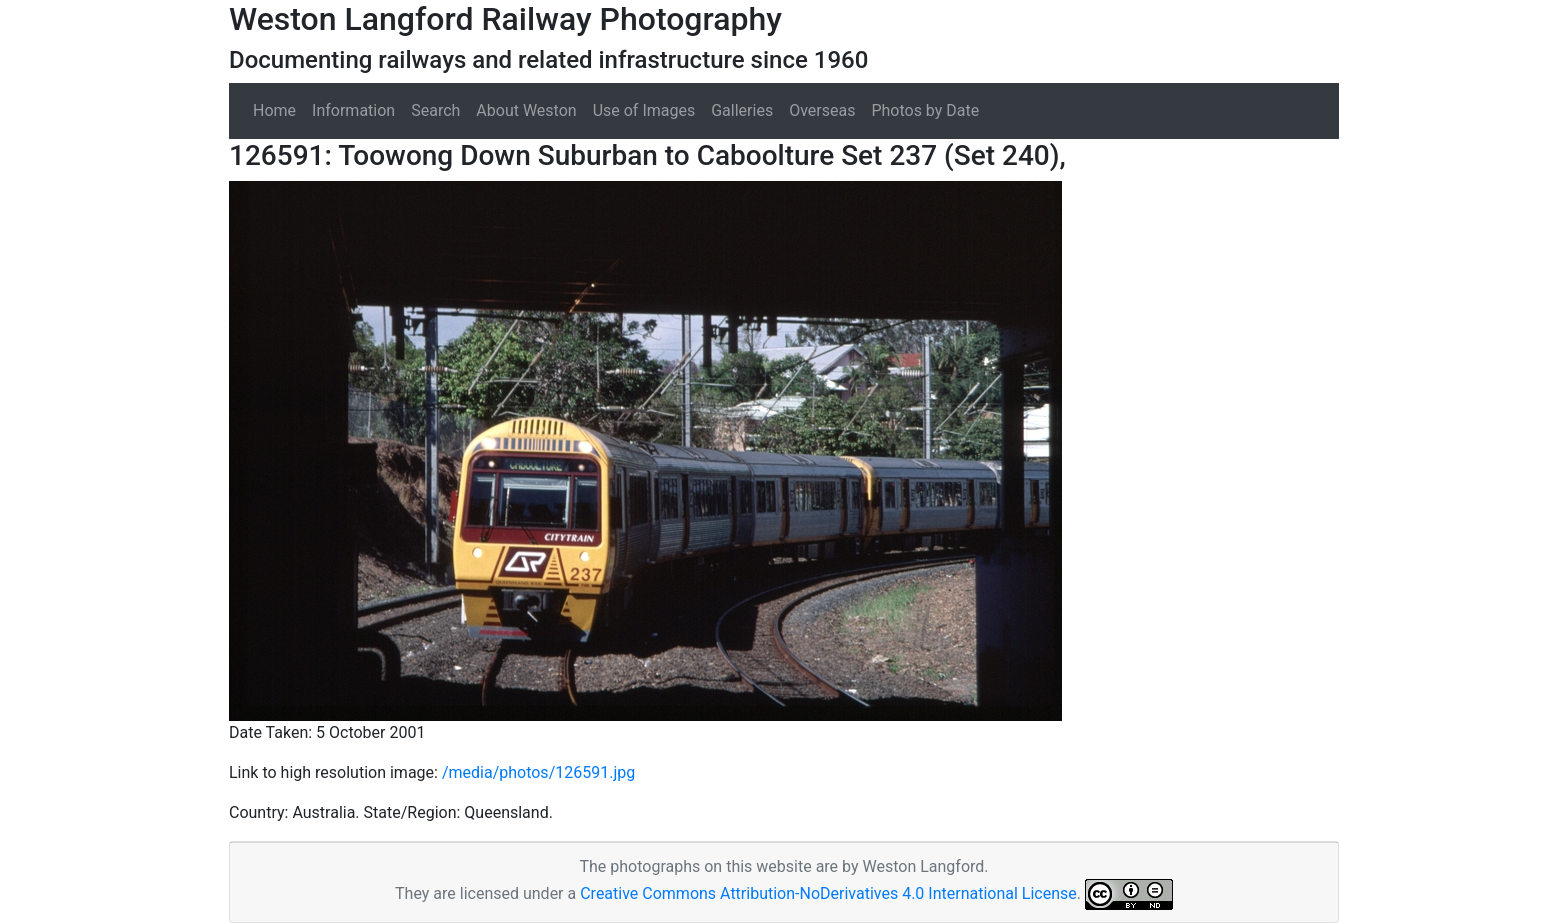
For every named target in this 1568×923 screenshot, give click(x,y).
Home (274, 110)
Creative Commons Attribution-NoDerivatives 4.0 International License (828, 893)
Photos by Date (925, 110)
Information (353, 110)
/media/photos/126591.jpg (538, 772)
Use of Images (644, 110)
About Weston (526, 110)
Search (435, 110)
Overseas (822, 110)
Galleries (742, 110)
